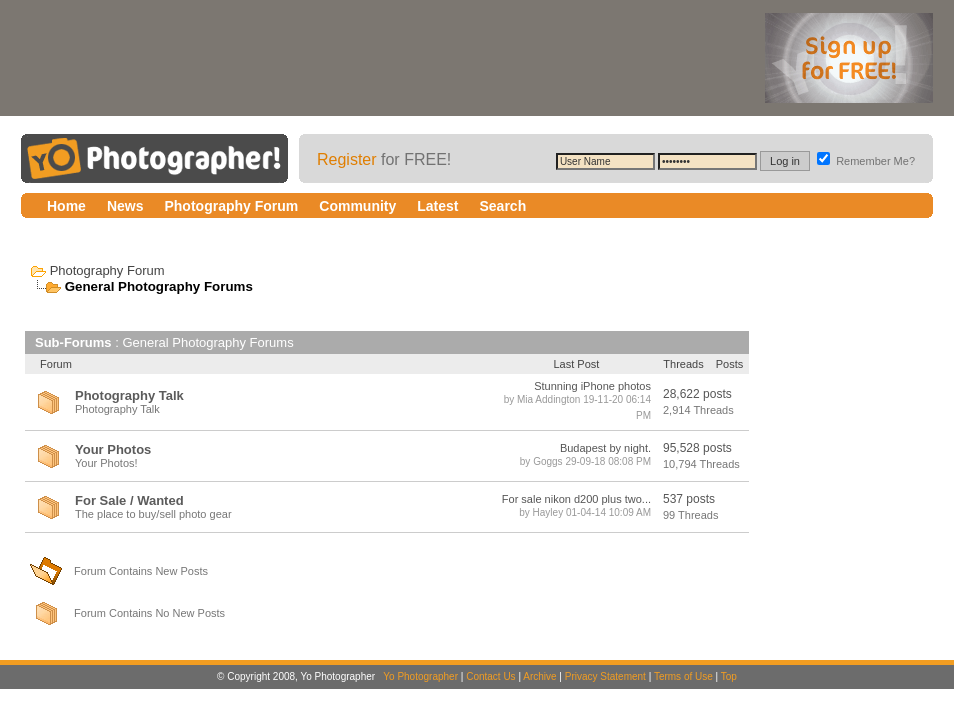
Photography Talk (129, 395)
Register (347, 159)
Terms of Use (683, 676)
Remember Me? (866, 161)
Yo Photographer (420, 676)
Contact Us (490, 676)
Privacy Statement (605, 676)
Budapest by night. (605, 448)
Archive (539, 676)
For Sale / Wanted (129, 500)
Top (729, 676)
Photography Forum (107, 270)
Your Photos (113, 449)
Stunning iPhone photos (592, 386)
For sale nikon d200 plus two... (576, 499)
